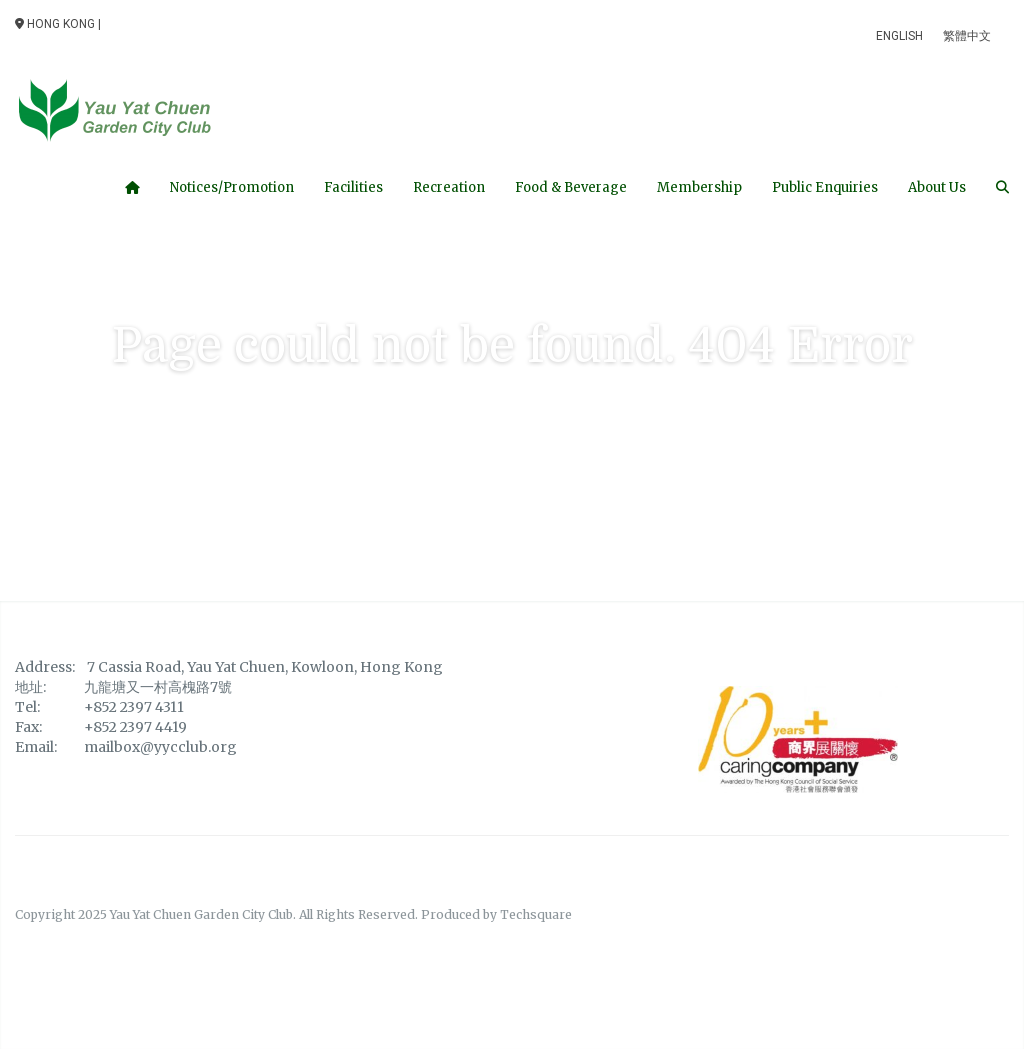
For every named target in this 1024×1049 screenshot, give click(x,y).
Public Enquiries (825, 187)
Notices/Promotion (232, 187)
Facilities (353, 187)
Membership (699, 187)
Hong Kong (55, 24)
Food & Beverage (571, 187)
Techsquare (536, 914)
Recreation (449, 187)
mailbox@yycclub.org (160, 747)
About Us (937, 187)
